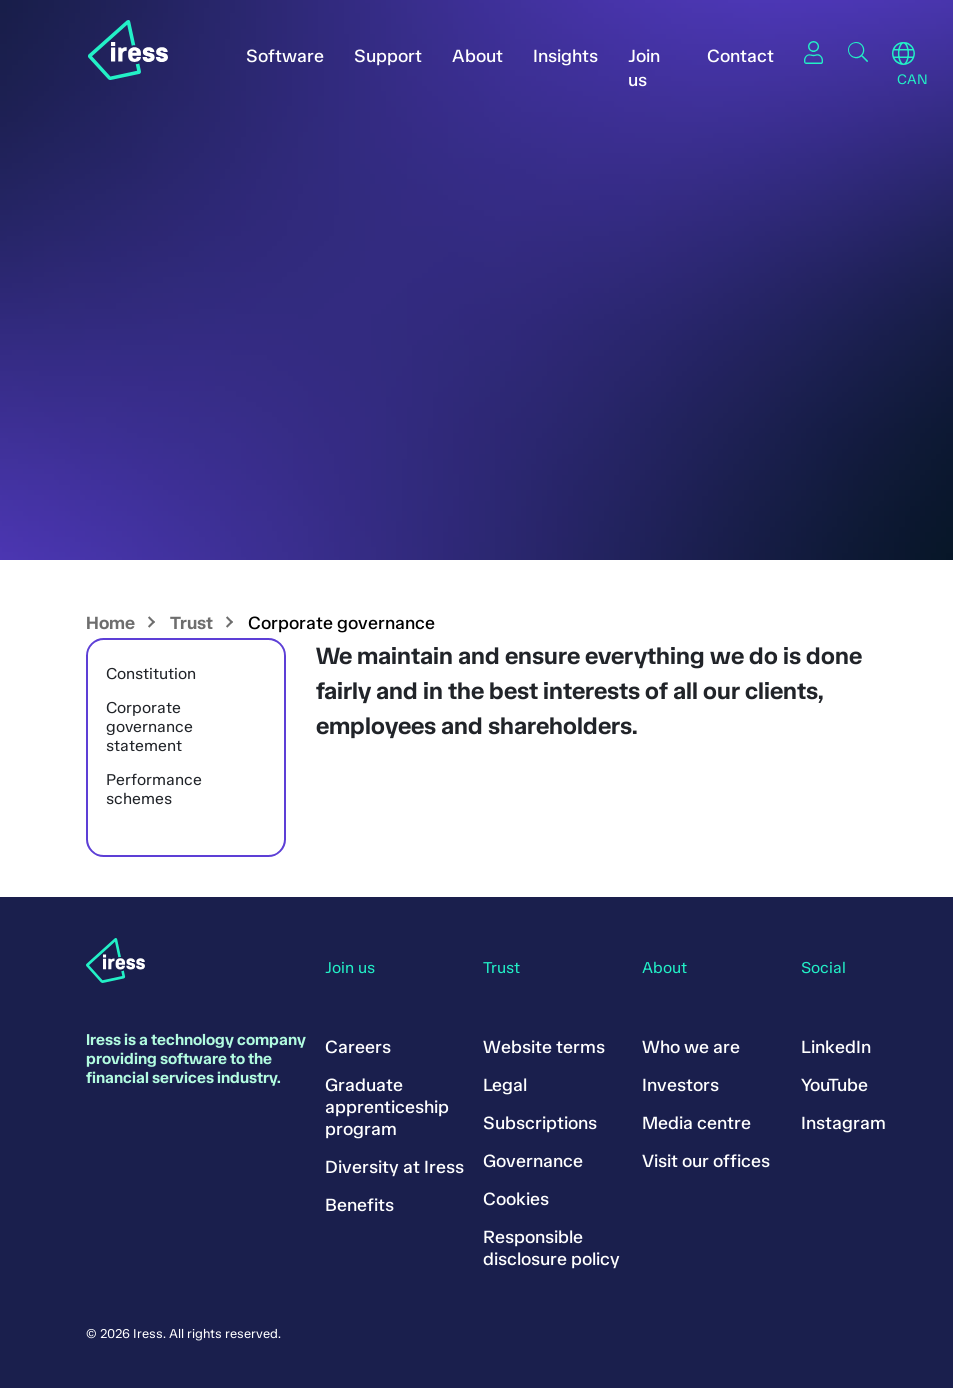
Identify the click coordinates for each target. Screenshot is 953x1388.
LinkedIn (836, 1047)
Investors (680, 1085)
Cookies (516, 1199)
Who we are (691, 1047)
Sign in (814, 52)
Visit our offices (706, 1161)
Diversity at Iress (394, 1167)
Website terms (544, 1047)
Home (110, 623)
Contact (740, 56)
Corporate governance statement (149, 726)
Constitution (151, 673)
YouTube (834, 1085)
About (477, 56)
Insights (565, 56)
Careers (358, 1047)
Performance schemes (154, 789)
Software (285, 56)
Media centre (696, 1123)
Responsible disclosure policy (551, 1248)
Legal (505, 1085)
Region (903, 54)
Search (858, 52)
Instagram (843, 1123)
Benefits (359, 1205)
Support (388, 56)
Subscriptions (540, 1123)
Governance (533, 1161)
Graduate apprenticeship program (387, 1107)
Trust (191, 623)
